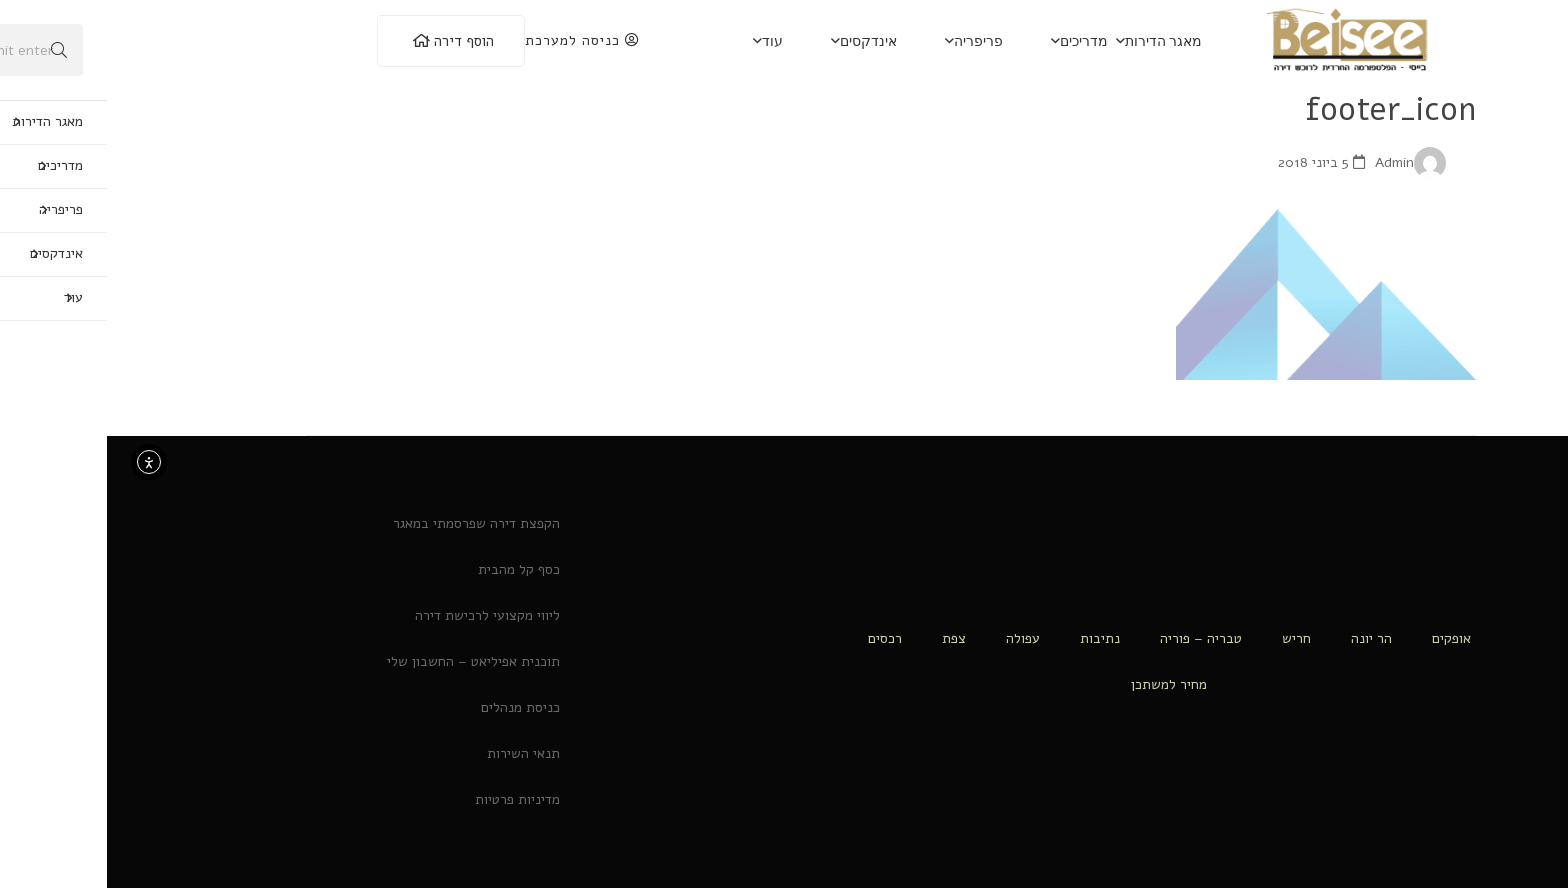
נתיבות (993, 638)
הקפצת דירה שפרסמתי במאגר (369, 523)
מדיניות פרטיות (410, 799)
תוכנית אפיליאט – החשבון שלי (366, 661)
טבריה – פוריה (1094, 638)
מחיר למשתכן (1062, 684)
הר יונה (1264, 638)
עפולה (916, 638)
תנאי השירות (416, 753)
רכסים (778, 638)
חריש (1189, 638)
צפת (847, 638)
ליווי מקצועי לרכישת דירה (380, 615)
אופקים (1344, 638)
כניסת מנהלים (413, 707)
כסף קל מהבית (412, 569)
